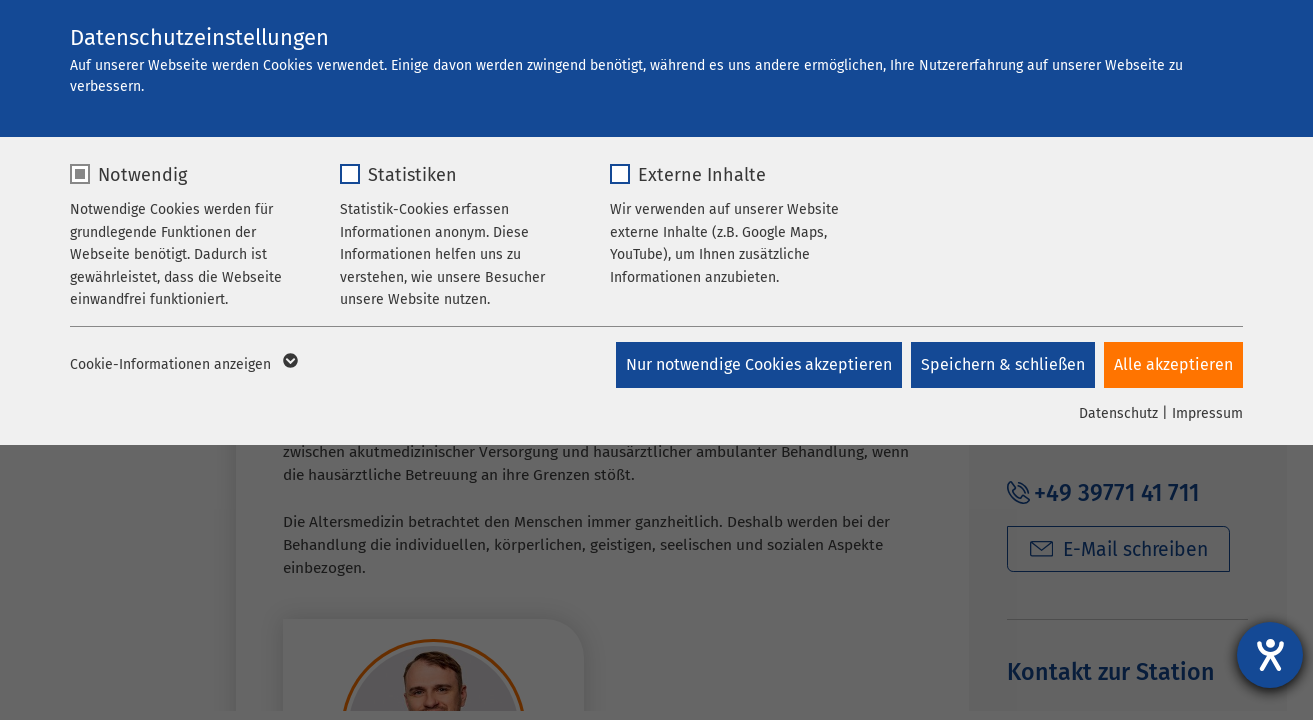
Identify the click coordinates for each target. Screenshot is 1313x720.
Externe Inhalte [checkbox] (702, 175)
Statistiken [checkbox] (412, 175)
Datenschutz (1118, 413)
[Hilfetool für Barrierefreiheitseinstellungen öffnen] (1270, 655)
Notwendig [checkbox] (142, 175)
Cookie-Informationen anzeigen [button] (182, 365)
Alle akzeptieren (1173, 364)
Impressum (1207, 413)
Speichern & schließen (1002, 364)
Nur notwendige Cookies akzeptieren (757, 364)
